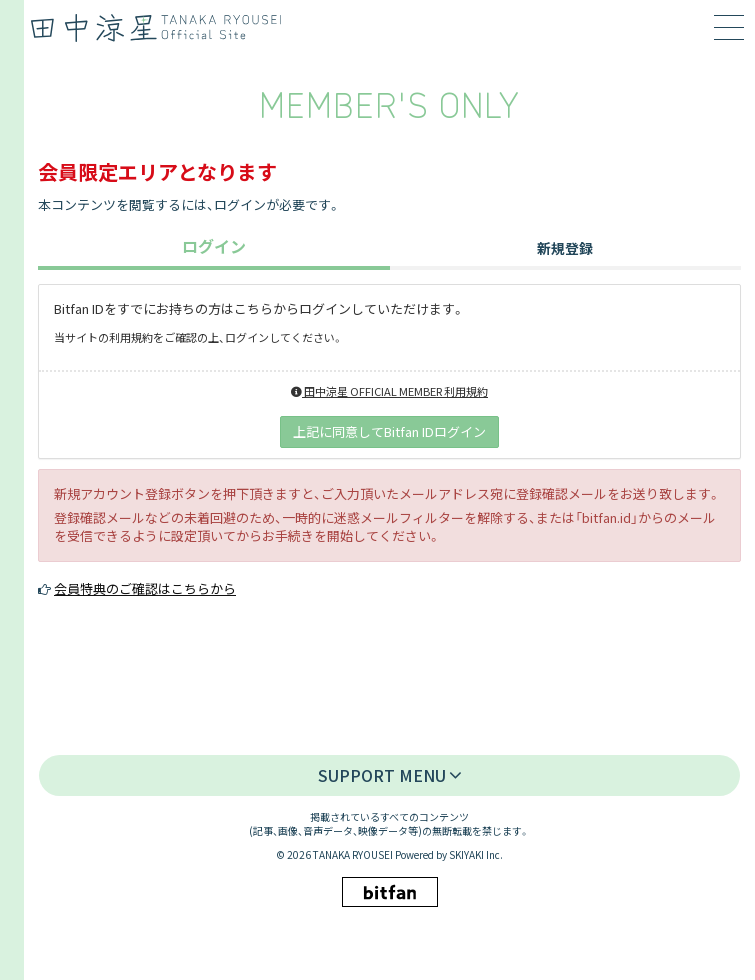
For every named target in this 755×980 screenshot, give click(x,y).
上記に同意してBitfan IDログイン (389, 431)
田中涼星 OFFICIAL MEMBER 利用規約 (389, 391)
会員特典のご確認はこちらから (145, 588)
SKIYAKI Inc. (476, 854)
